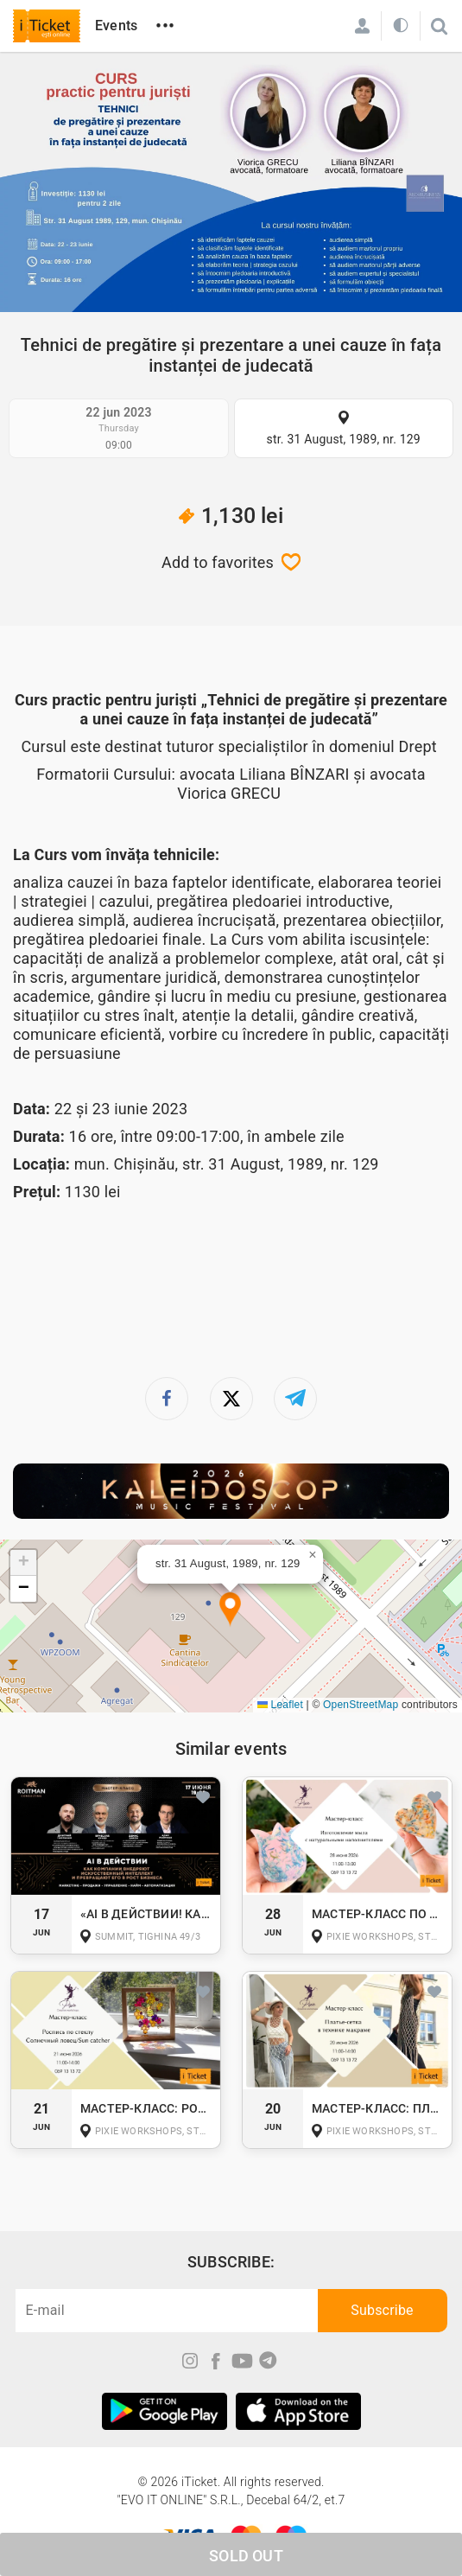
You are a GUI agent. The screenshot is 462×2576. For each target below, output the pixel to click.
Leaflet (280, 1705)
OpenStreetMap (360, 1705)
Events (116, 25)
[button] (230, 1610)
